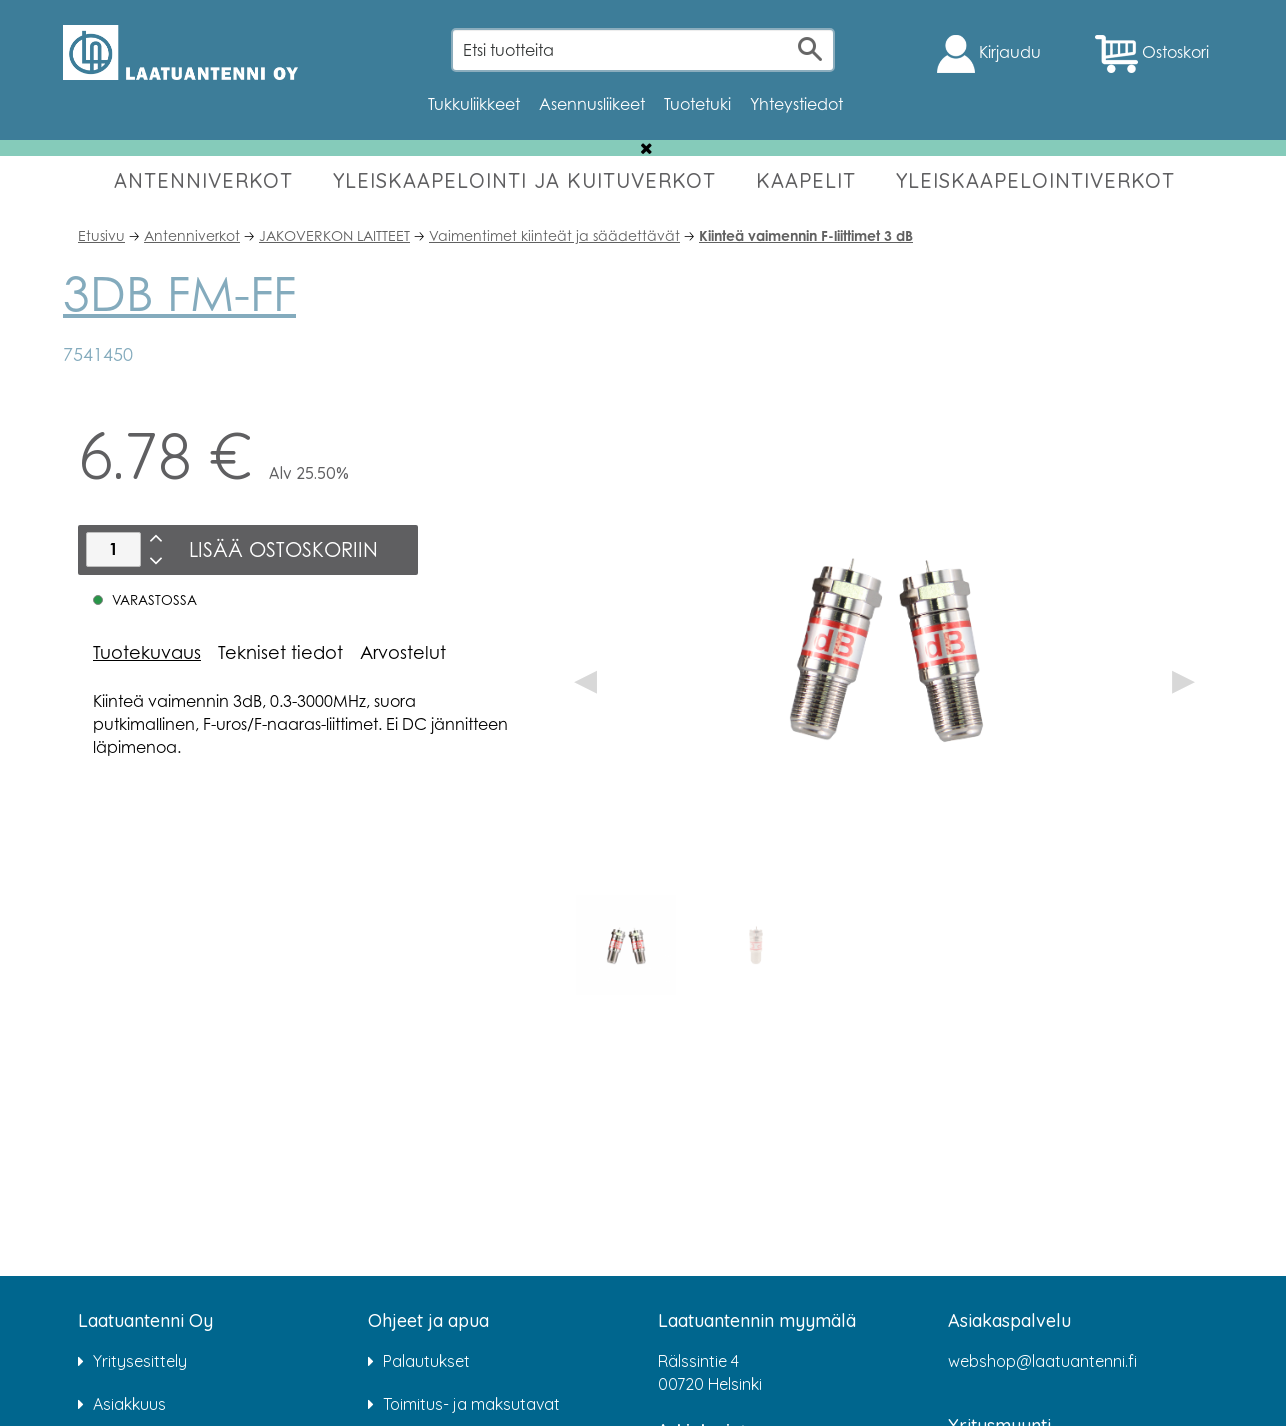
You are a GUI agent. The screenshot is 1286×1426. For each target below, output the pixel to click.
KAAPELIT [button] (806, 180)
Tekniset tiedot (280, 652)
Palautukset (426, 1361)
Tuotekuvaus (147, 652)
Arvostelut (403, 652)
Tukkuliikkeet (474, 104)
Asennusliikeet (592, 104)
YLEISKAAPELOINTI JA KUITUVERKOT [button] (524, 180)
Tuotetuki (697, 104)
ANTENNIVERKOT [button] (203, 180)
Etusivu (101, 235)
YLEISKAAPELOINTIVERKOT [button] (1035, 180)
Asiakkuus (129, 1404)
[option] (626, 945)
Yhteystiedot (796, 104)
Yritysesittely (140, 1361)
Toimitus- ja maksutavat (471, 1404)
